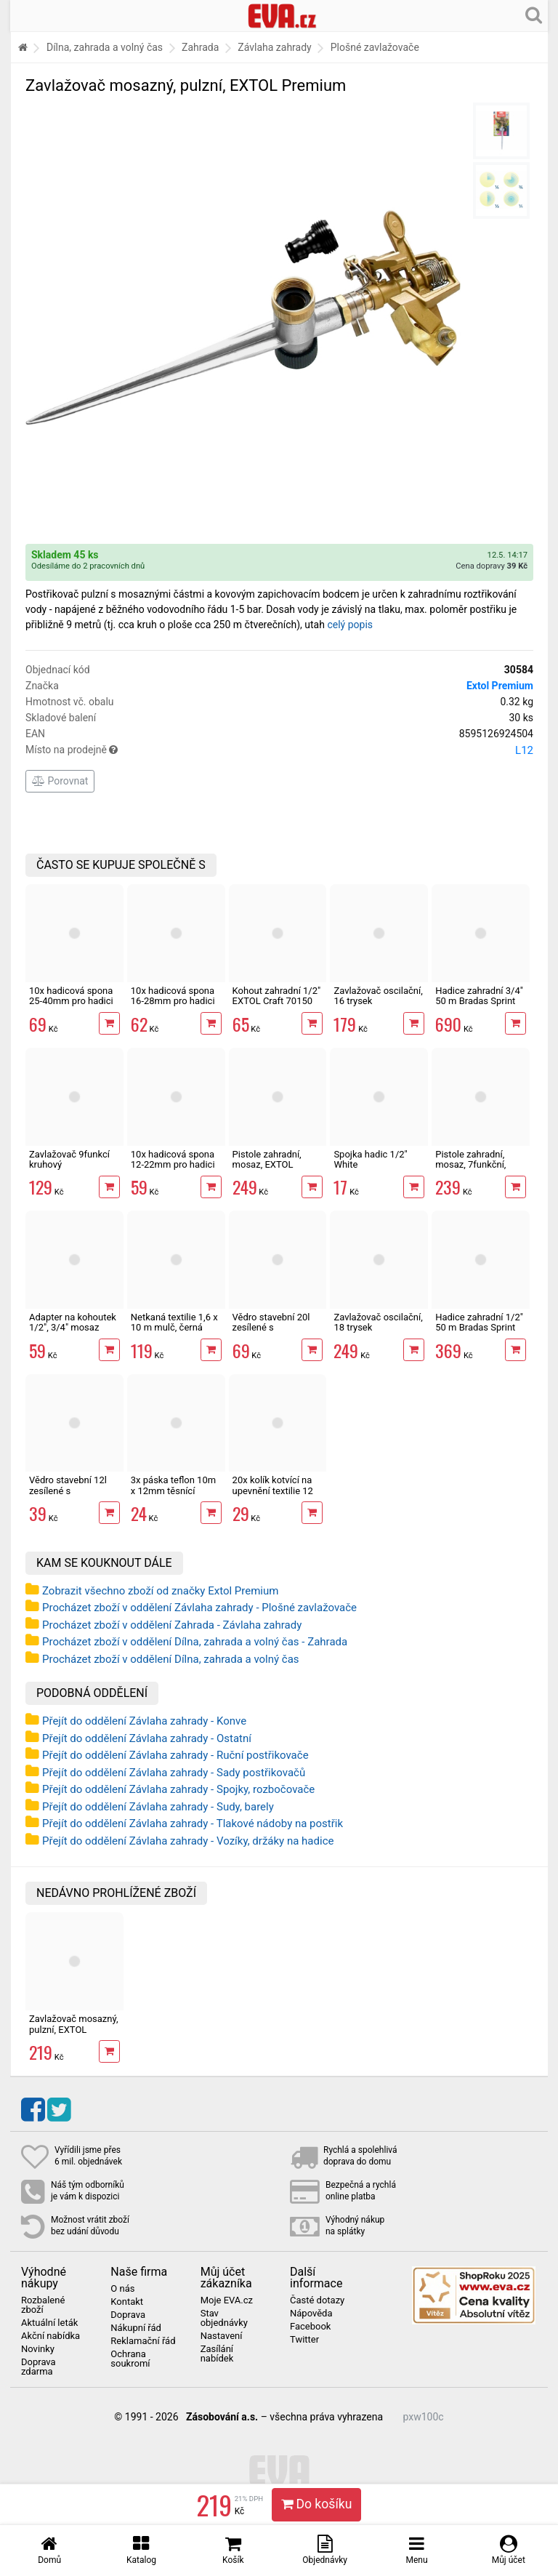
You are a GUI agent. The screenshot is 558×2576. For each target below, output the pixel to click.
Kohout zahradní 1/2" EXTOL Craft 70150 (276, 995)
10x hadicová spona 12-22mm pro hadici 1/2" (173, 1165)
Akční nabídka (50, 2336)
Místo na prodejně (279, 750)
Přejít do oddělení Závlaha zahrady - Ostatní (146, 1738)
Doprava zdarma (38, 2367)
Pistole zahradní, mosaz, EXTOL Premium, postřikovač (267, 1170)
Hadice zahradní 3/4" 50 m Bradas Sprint (479, 995)
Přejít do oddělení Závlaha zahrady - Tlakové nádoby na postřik (192, 1823)
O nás (122, 2289)
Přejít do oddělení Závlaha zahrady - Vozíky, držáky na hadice (187, 1840)
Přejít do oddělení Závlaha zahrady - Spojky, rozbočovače (178, 1789)
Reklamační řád (142, 2341)
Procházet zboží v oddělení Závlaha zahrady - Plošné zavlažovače (199, 1607)
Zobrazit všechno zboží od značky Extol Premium (160, 1590)
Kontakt (126, 2302)
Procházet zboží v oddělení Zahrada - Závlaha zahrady (172, 1625)
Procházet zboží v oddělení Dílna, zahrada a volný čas (170, 1659)
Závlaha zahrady (274, 47)
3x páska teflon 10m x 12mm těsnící (173, 1485)
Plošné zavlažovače (375, 47)
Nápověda (311, 2313)
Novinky (37, 2349)
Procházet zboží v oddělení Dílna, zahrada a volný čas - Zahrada (194, 1641)
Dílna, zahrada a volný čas (104, 47)
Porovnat (60, 781)
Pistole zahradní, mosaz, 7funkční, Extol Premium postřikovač (470, 1170)
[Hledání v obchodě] (533, 14)
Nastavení (222, 2336)
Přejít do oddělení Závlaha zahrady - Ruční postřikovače (175, 1755)
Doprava (127, 2315)
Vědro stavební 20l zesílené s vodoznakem (271, 1328)
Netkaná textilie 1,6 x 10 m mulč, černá (174, 1322)
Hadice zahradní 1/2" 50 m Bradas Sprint (479, 1322)
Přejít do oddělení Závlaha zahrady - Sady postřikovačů (173, 1772)
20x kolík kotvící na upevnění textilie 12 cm (272, 1490)
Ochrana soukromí (130, 2359)
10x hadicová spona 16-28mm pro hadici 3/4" (173, 1001)
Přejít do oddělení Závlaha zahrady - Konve (144, 1721)
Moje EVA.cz (227, 2300)
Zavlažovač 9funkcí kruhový (69, 1159)
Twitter (304, 2340)
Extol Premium (499, 685)
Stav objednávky (224, 2318)
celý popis (350, 624)
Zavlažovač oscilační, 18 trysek (377, 1322)
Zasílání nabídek (217, 2354)
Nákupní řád (135, 2328)
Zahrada (200, 47)
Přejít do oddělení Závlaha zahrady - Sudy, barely (158, 1806)
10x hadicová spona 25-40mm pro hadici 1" (71, 1001)
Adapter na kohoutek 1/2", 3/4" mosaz (72, 1322)
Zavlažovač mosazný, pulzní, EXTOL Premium (73, 2029)
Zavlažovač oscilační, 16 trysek (377, 995)
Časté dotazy (317, 2300)
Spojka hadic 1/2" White (370, 1159)
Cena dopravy (491, 566)
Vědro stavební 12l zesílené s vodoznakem (68, 1490)
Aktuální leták (49, 2323)
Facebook (310, 2327)
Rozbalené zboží (43, 2305)
